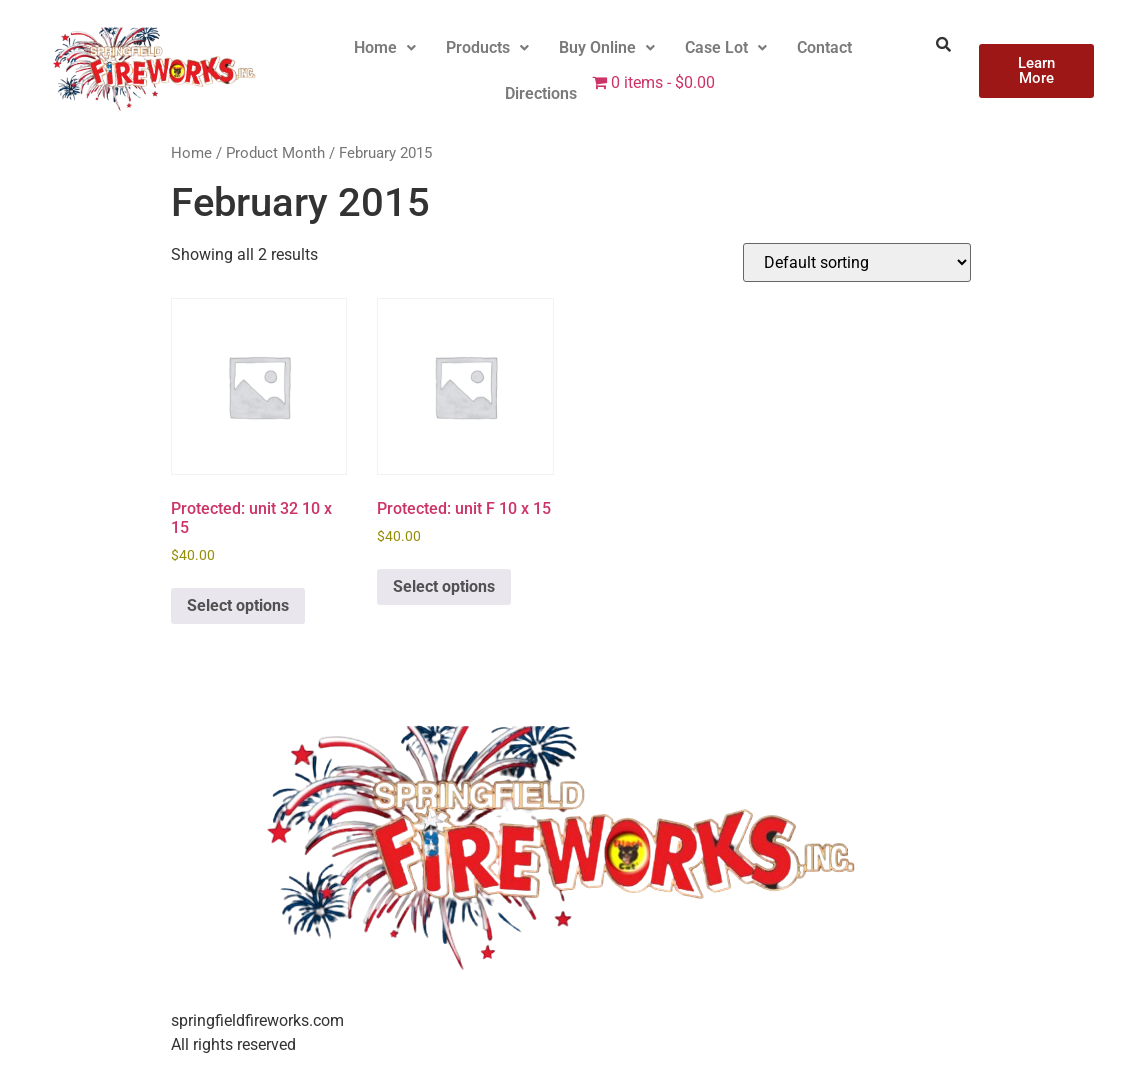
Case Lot (726, 47)
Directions (541, 93)
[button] (385, 48)
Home (385, 47)
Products (487, 47)
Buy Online (607, 47)
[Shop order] (857, 262)
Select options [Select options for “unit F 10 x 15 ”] (444, 586)
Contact (824, 47)
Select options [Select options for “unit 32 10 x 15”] (238, 605)
